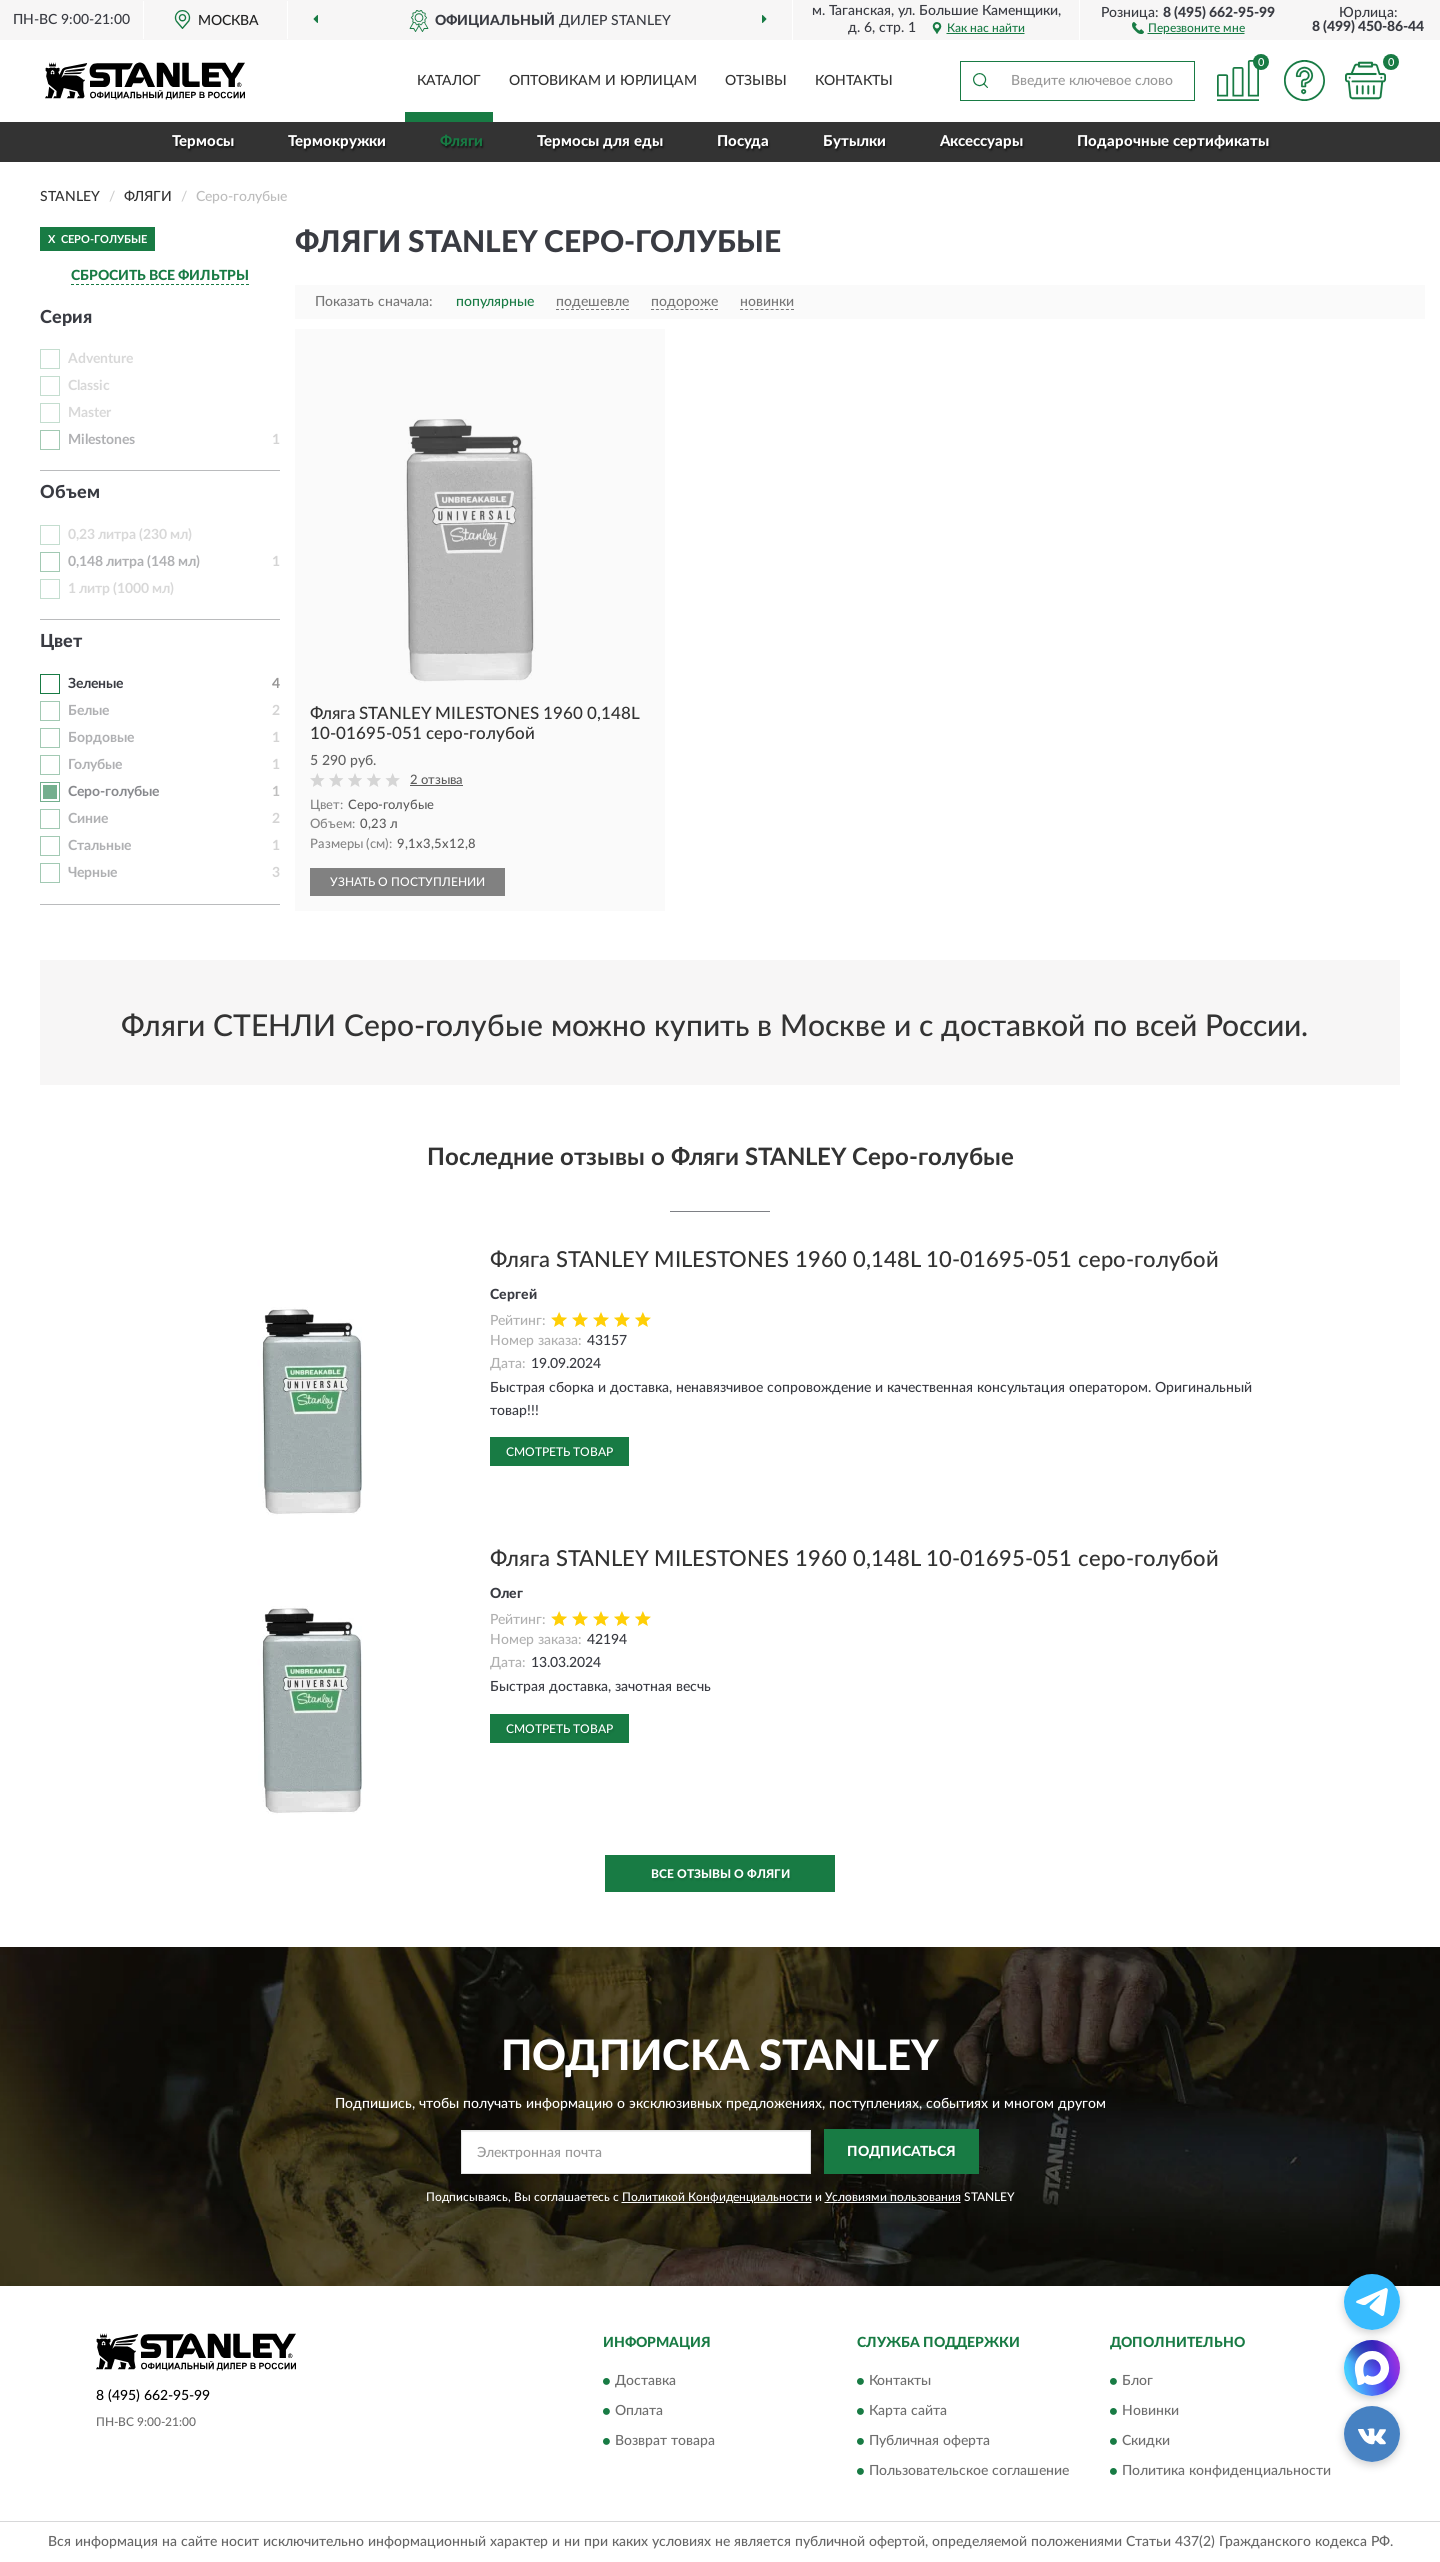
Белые (88, 711)
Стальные (99, 846)
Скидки (1146, 2442)
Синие (88, 819)
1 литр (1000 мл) (121, 589)
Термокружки (337, 141)
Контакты (854, 81)
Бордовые (101, 738)
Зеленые (95, 684)
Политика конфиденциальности (1226, 2472)
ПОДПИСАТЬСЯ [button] (901, 2152)
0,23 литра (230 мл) (130, 535)
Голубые (95, 765)
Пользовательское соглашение (969, 2472)
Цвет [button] (61, 642)
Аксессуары (981, 141)
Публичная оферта (929, 2442)
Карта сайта (908, 2412)
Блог (1137, 2382)
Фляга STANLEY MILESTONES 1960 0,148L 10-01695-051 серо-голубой (854, 1260)
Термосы (203, 141)
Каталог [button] (449, 81)
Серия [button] (66, 318)
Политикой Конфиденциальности (717, 2197)
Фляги (461, 141)
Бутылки (854, 141)
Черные (92, 873)
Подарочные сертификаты (1173, 141)
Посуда (743, 141)
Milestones (101, 440)
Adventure (100, 359)
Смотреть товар (559, 1452)
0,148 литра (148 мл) (134, 562)
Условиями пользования (893, 2197)
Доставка (645, 2382)
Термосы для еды (600, 141)
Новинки (1150, 2412)
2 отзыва (436, 780)
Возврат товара (665, 2442)
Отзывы (756, 81)
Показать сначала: (374, 302)
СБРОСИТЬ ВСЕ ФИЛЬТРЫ (160, 276)
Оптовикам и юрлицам (603, 81)
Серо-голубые (113, 792)
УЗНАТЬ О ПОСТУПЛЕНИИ (407, 882)
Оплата (639, 2412)
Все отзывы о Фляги (720, 1874)
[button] (1188, 27)
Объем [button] (70, 493)
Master (89, 413)
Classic (89, 386)
